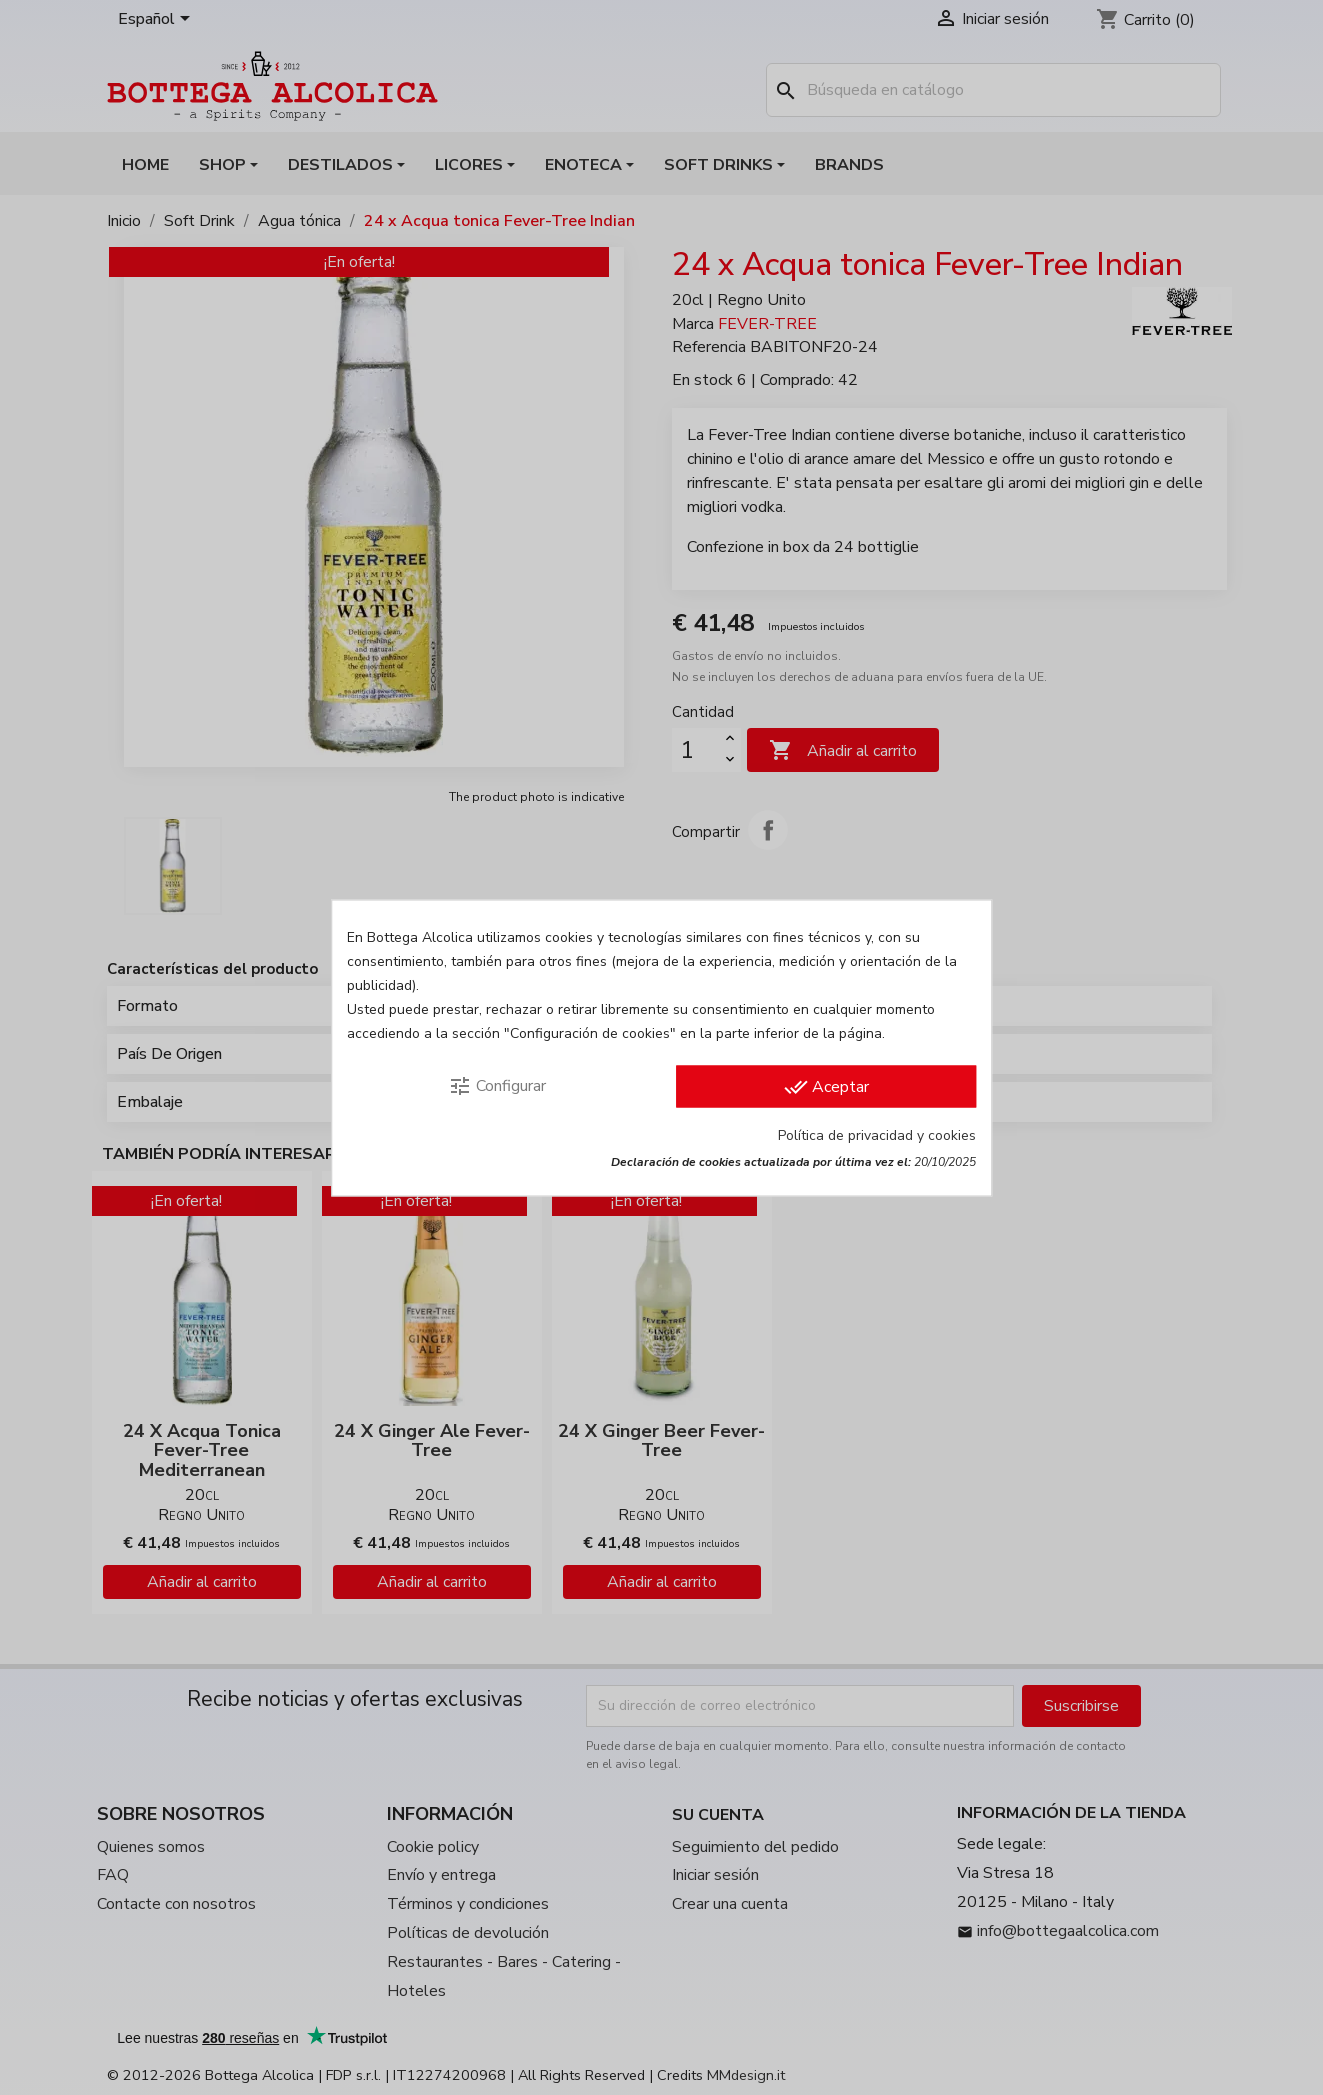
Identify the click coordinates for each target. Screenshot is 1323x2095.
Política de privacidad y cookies (877, 1134)
